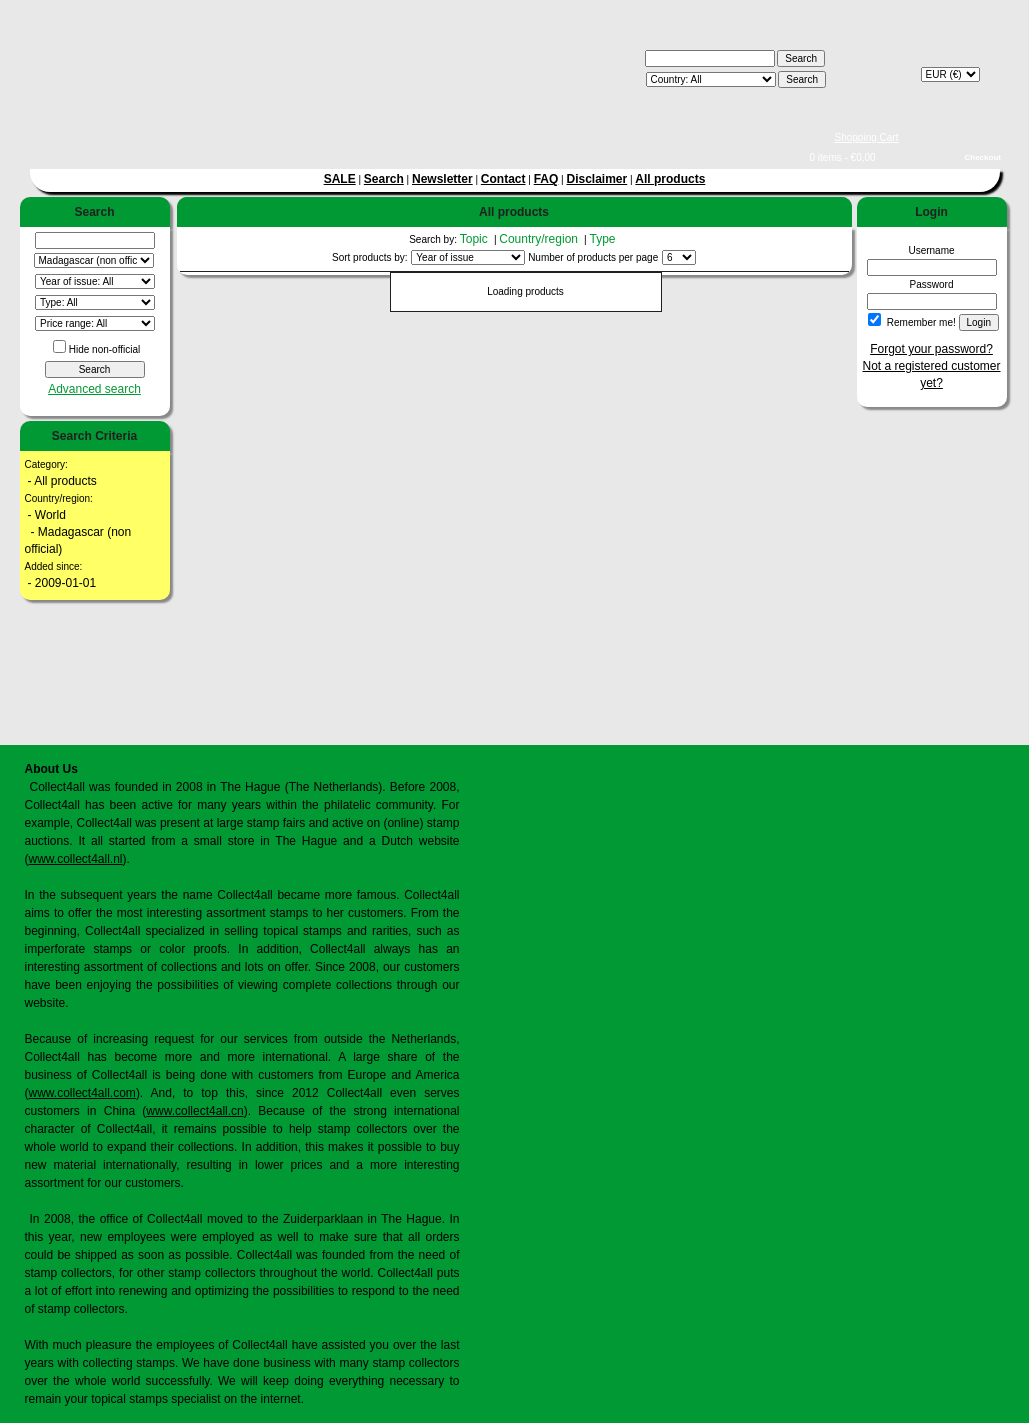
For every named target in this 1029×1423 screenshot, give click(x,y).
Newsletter (442, 179)
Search (384, 179)
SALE (340, 179)
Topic (475, 239)
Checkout (983, 157)
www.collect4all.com (82, 1093)
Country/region (540, 239)
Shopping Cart (867, 137)
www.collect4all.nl (76, 859)
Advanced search (94, 389)
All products (670, 179)
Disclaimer (597, 179)
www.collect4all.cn (194, 1111)
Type (603, 239)
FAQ (546, 179)
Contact (503, 179)
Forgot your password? (931, 349)
